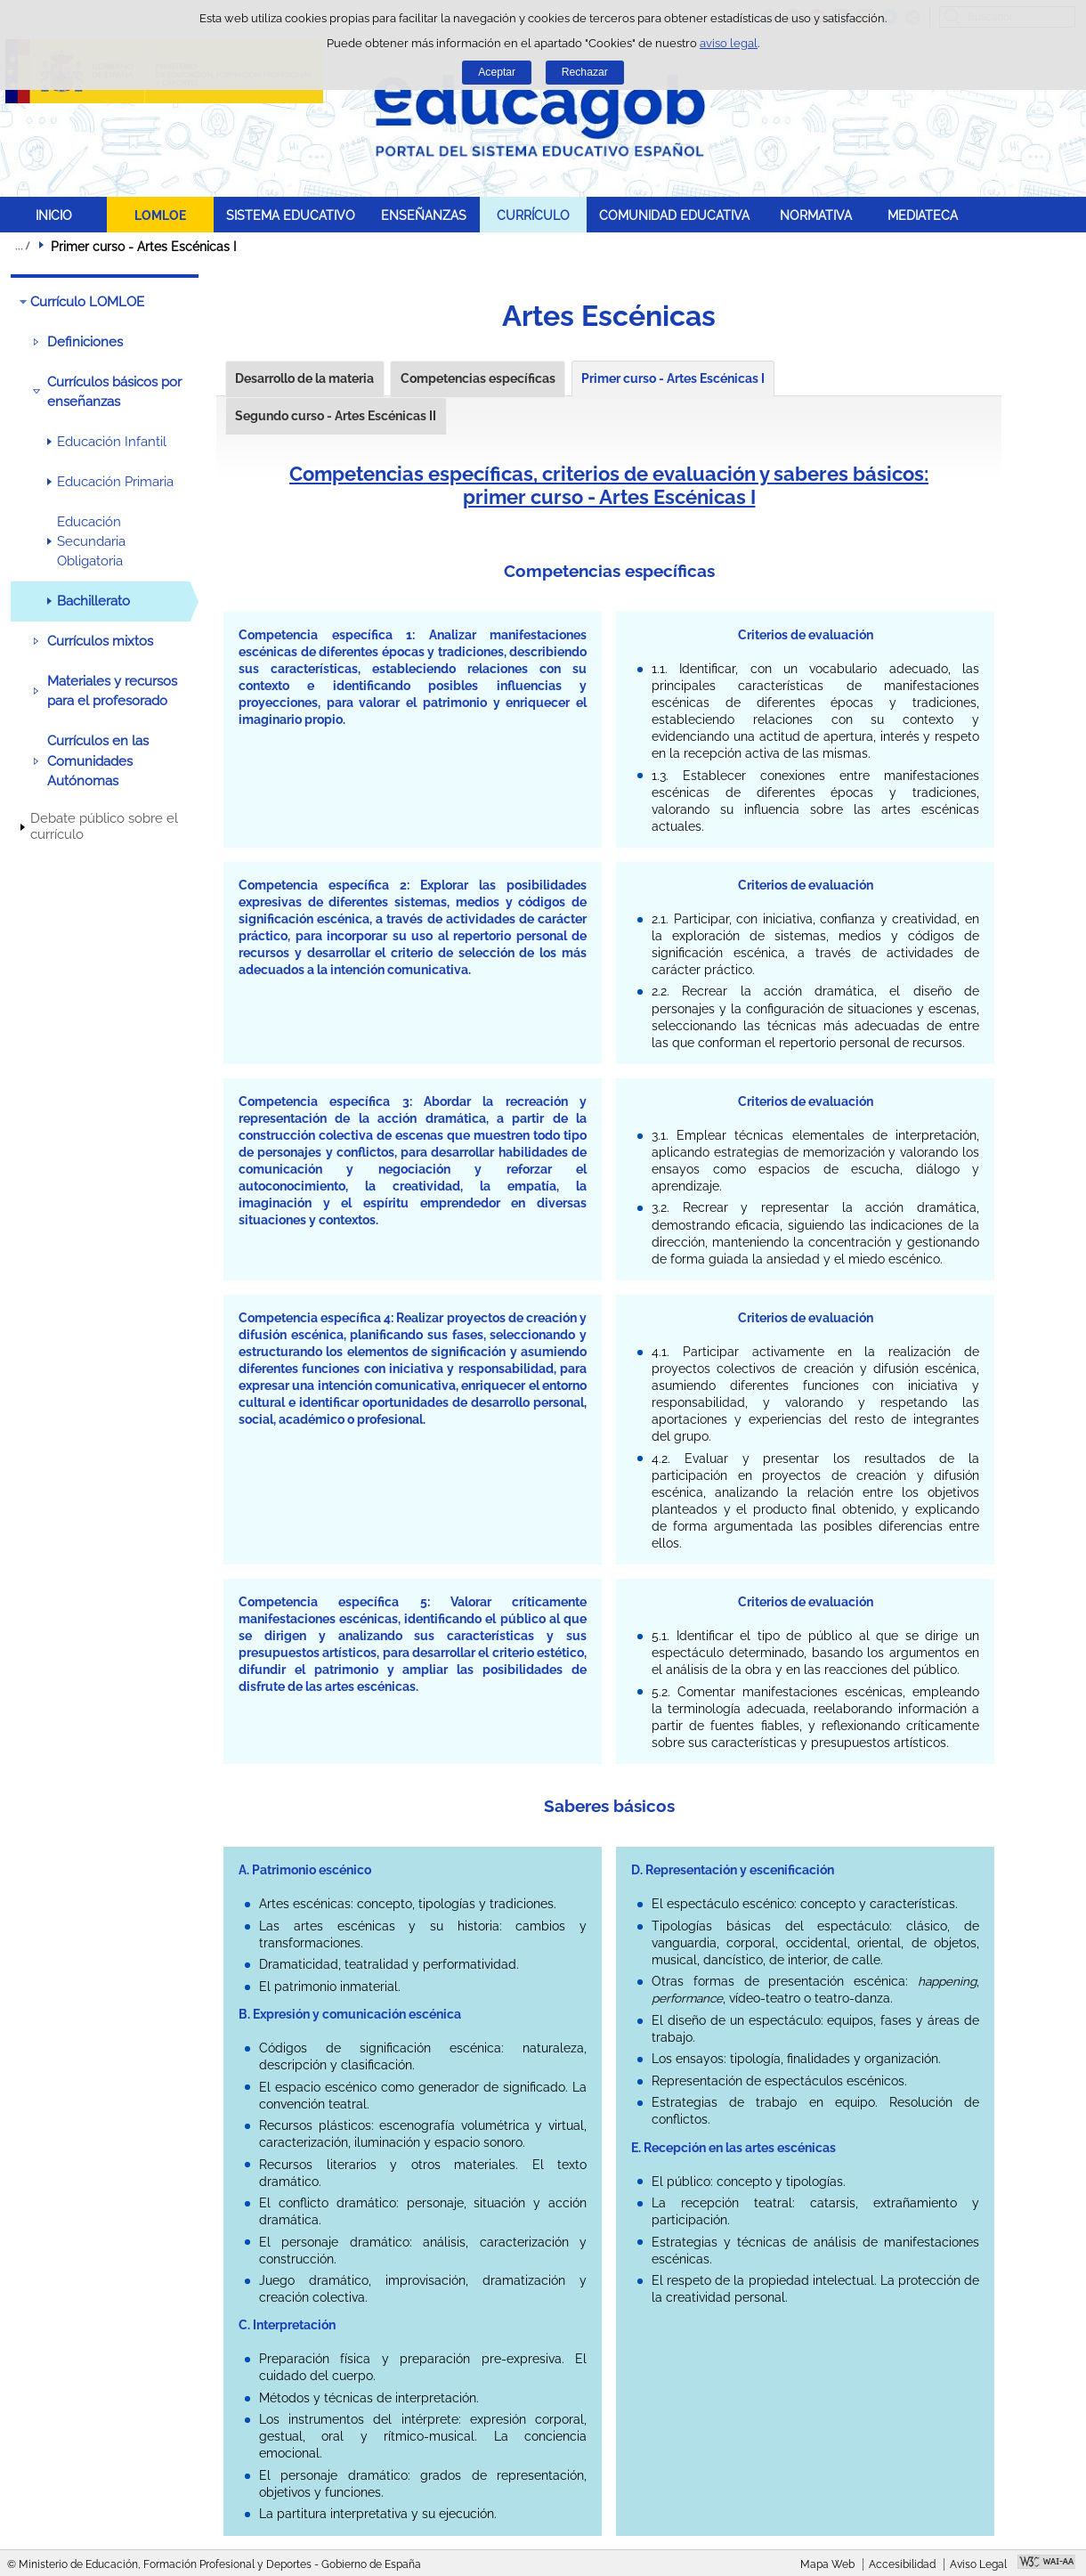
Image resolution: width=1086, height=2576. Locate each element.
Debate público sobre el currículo (104, 826)
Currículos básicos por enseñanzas (114, 392)
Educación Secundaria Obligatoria (91, 542)
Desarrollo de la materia (304, 378)
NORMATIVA (816, 215)
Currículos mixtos (100, 641)
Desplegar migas (22, 246)
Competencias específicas (478, 378)
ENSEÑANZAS (423, 215)
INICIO (54, 215)
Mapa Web (827, 2564)
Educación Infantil (111, 442)
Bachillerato (93, 601)
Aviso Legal (978, 2564)
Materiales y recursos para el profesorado (112, 691)
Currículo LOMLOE (87, 302)
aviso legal (729, 43)
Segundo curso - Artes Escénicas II (335, 416)
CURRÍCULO (533, 215)
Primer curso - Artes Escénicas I (673, 378)
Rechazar (585, 72)
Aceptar (496, 72)
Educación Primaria (115, 482)
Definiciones (85, 342)
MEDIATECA (922, 215)
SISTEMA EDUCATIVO (290, 215)
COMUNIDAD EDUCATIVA (674, 215)
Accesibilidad (902, 2564)
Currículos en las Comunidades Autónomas (98, 761)
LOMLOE (160, 215)
